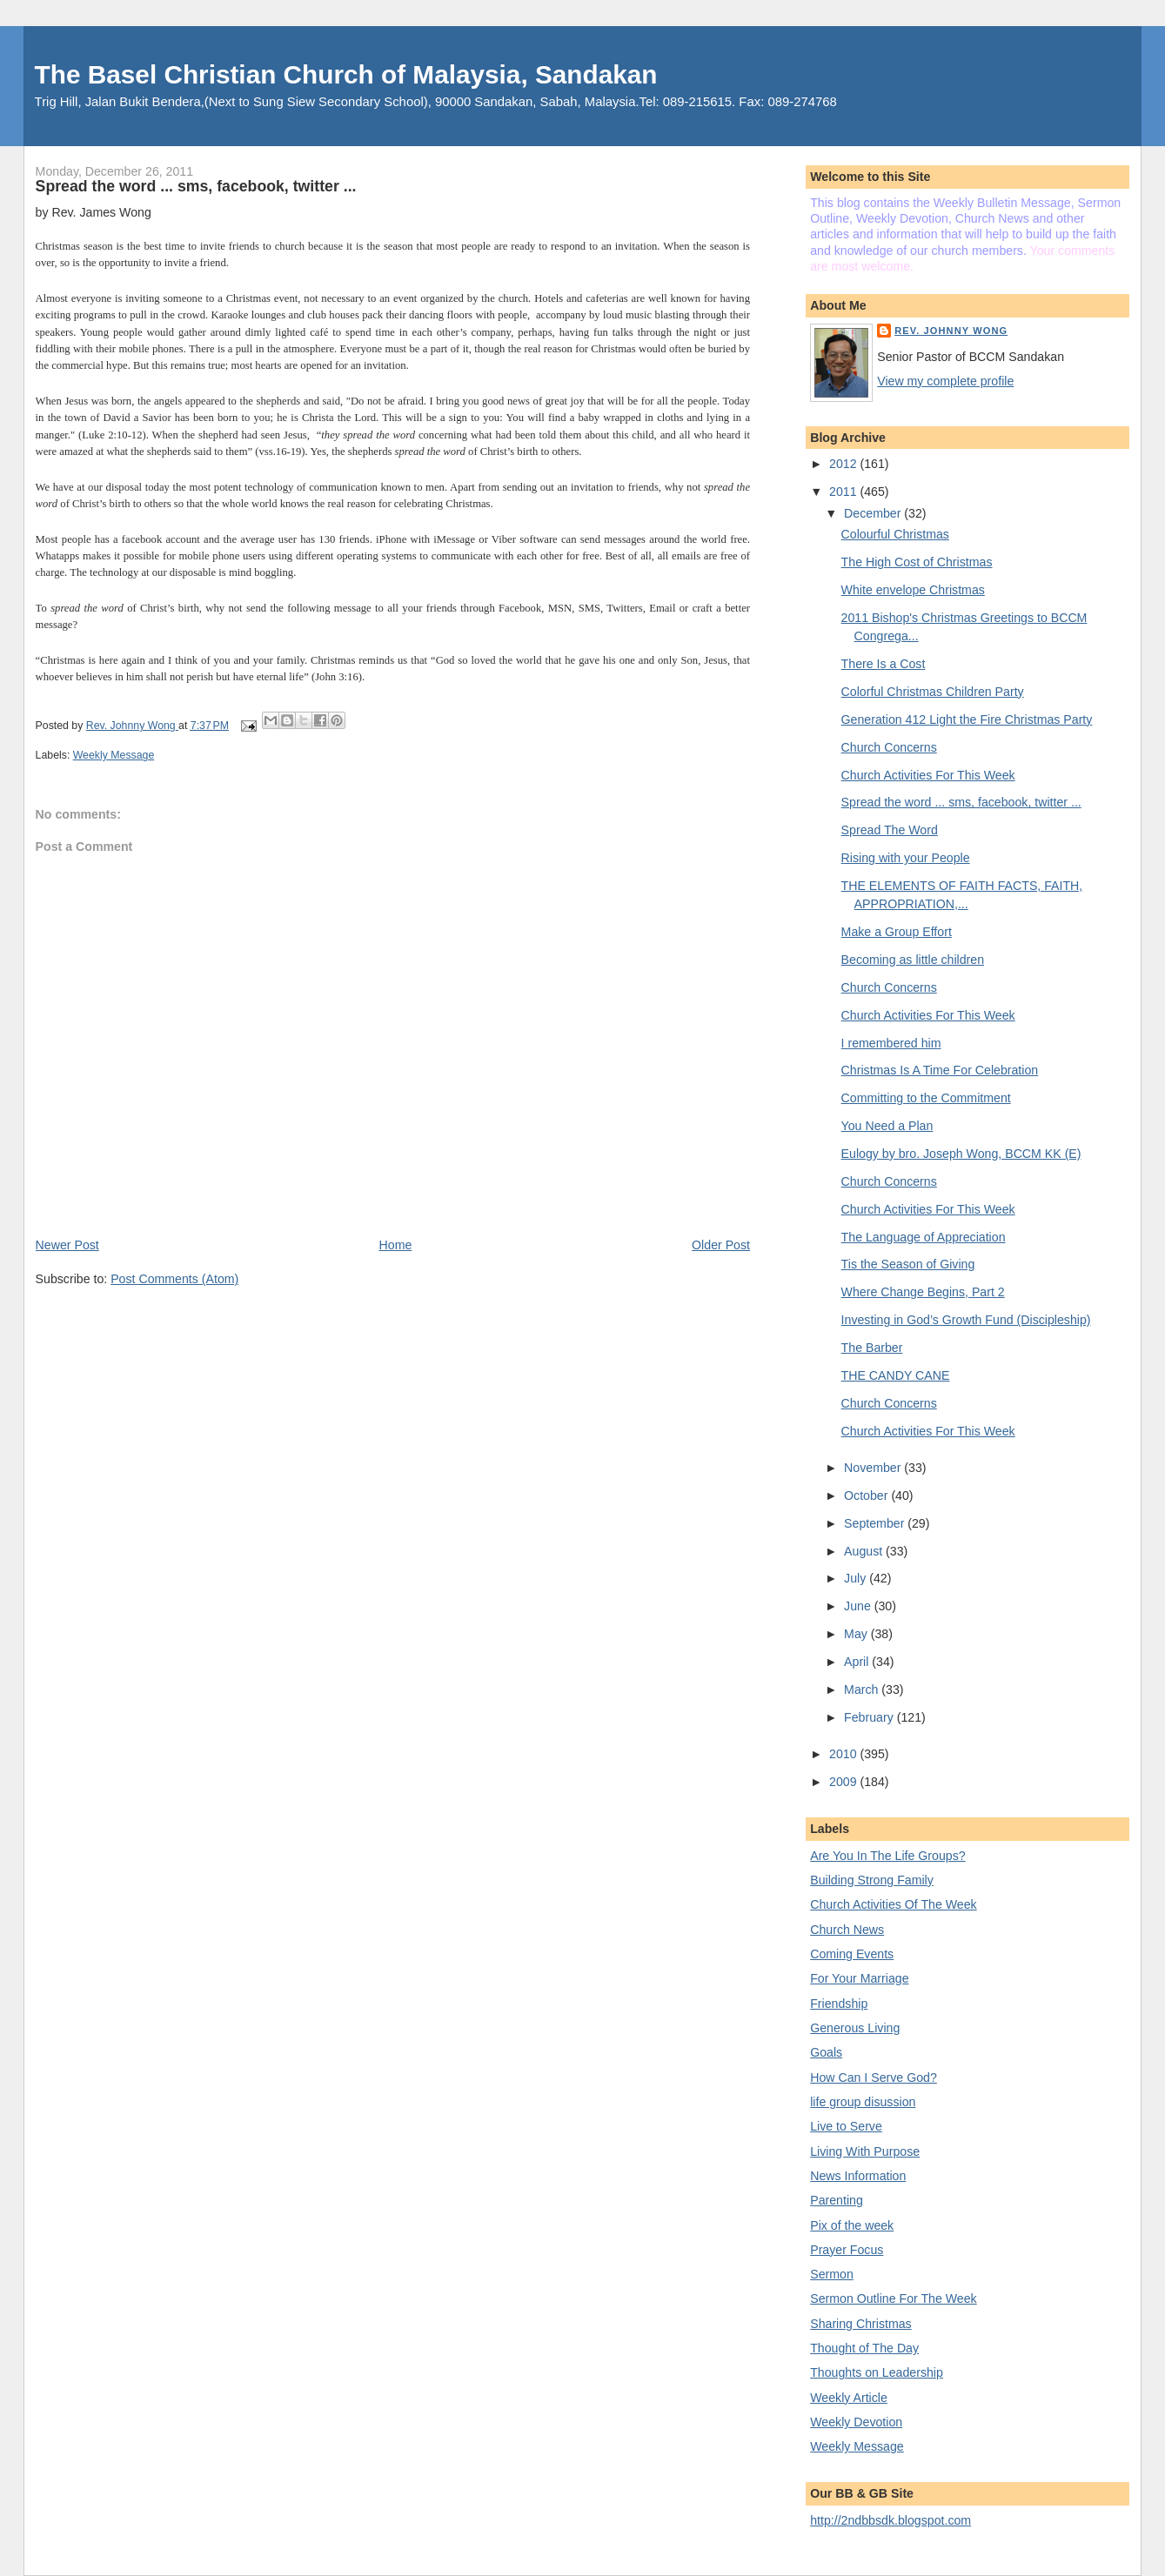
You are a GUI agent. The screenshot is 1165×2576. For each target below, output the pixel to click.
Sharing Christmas (860, 2324)
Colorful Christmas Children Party (932, 692)
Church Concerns (889, 747)
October (867, 1495)
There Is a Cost (883, 664)
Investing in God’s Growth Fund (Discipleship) (966, 1320)
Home (395, 1245)
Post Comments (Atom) (174, 1279)
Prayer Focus (846, 2250)
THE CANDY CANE (895, 1375)
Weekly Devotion (856, 2422)
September (875, 1523)
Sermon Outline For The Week (893, 2298)
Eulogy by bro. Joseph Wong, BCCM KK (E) (961, 1154)
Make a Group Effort (896, 932)
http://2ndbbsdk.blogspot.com (890, 2520)
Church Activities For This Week (928, 775)
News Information (858, 2176)
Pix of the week (852, 2225)
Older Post (721, 1245)
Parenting (836, 2200)
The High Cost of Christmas (917, 562)
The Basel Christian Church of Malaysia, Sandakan (346, 74)
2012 (844, 464)
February (870, 1717)
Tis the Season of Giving (908, 1264)
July (856, 1578)
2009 (844, 1782)
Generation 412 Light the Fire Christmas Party (967, 719)
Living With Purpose (865, 2151)
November (874, 1468)
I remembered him (891, 1043)
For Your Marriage (859, 1978)
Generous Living (855, 2028)
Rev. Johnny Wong (951, 330)
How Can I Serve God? (873, 2077)
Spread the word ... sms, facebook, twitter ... (961, 802)
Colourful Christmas (895, 534)
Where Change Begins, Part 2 (923, 1292)
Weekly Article (848, 2398)
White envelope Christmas (913, 590)
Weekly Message (114, 755)
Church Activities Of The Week (893, 1904)
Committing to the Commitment (926, 1098)
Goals (826, 2052)
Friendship (838, 2004)
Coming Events (852, 1954)
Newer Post (67, 1245)
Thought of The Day (864, 2348)
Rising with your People (905, 858)
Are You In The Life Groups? (887, 1856)
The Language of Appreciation (923, 1237)
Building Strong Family (872, 1880)
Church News (847, 1930)
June (859, 1606)
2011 (844, 491)
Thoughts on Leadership (876, 2372)
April (858, 1662)
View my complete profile (945, 381)
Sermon (832, 2274)
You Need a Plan (887, 1126)
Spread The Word (889, 830)
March (862, 1689)
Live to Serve (846, 2126)
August (865, 1551)
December (874, 513)
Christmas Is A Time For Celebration (940, 1070)
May (857, 1634)
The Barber (872, 1348)
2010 (844, 1754)
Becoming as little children (912, 960)
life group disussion (862, 2102)
